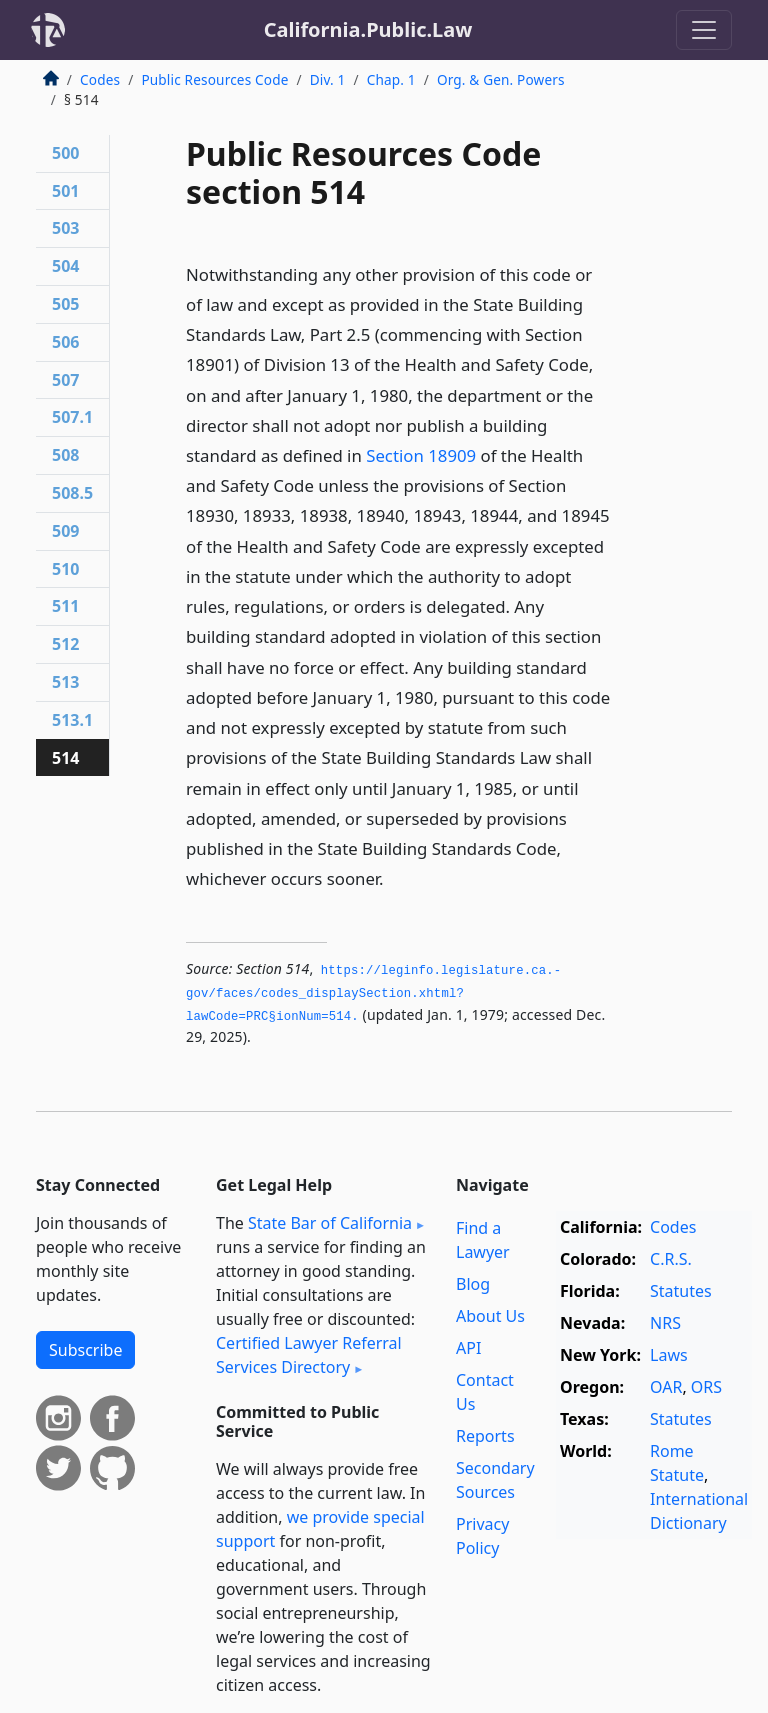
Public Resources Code (214, 79)
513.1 (72, 720)
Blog (473, 1284)
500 (65, 153)
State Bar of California (330, 1223)
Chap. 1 (391, 79)
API (468, 1348)
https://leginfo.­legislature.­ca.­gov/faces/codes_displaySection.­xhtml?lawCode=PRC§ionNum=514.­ (373, 993)
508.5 (72, 493)
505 (65, 304)
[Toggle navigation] (704, 30)
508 (65, 455)
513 (65, 682)
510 (65, 569)
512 (65, 644)
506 (65, 342)
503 (65, 228)
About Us (490, 1316)
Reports (485, 1436)
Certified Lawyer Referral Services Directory (309, 1355)
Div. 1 (328, 79)
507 (65, 380)
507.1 (72, 417)
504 (65, 266)
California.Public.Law (368, 29)
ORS (706, 1387)
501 (65, 191)
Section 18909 (421, 455)
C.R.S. (671, 1259)
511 (65, 606)
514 (65, 758)
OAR (666, 1387)
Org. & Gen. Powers (501, 79)
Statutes (681, 1291)
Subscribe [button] (85, 1350)
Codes (100, 79)
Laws (669, 1355)
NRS (665, 1323)
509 (65, 531)
